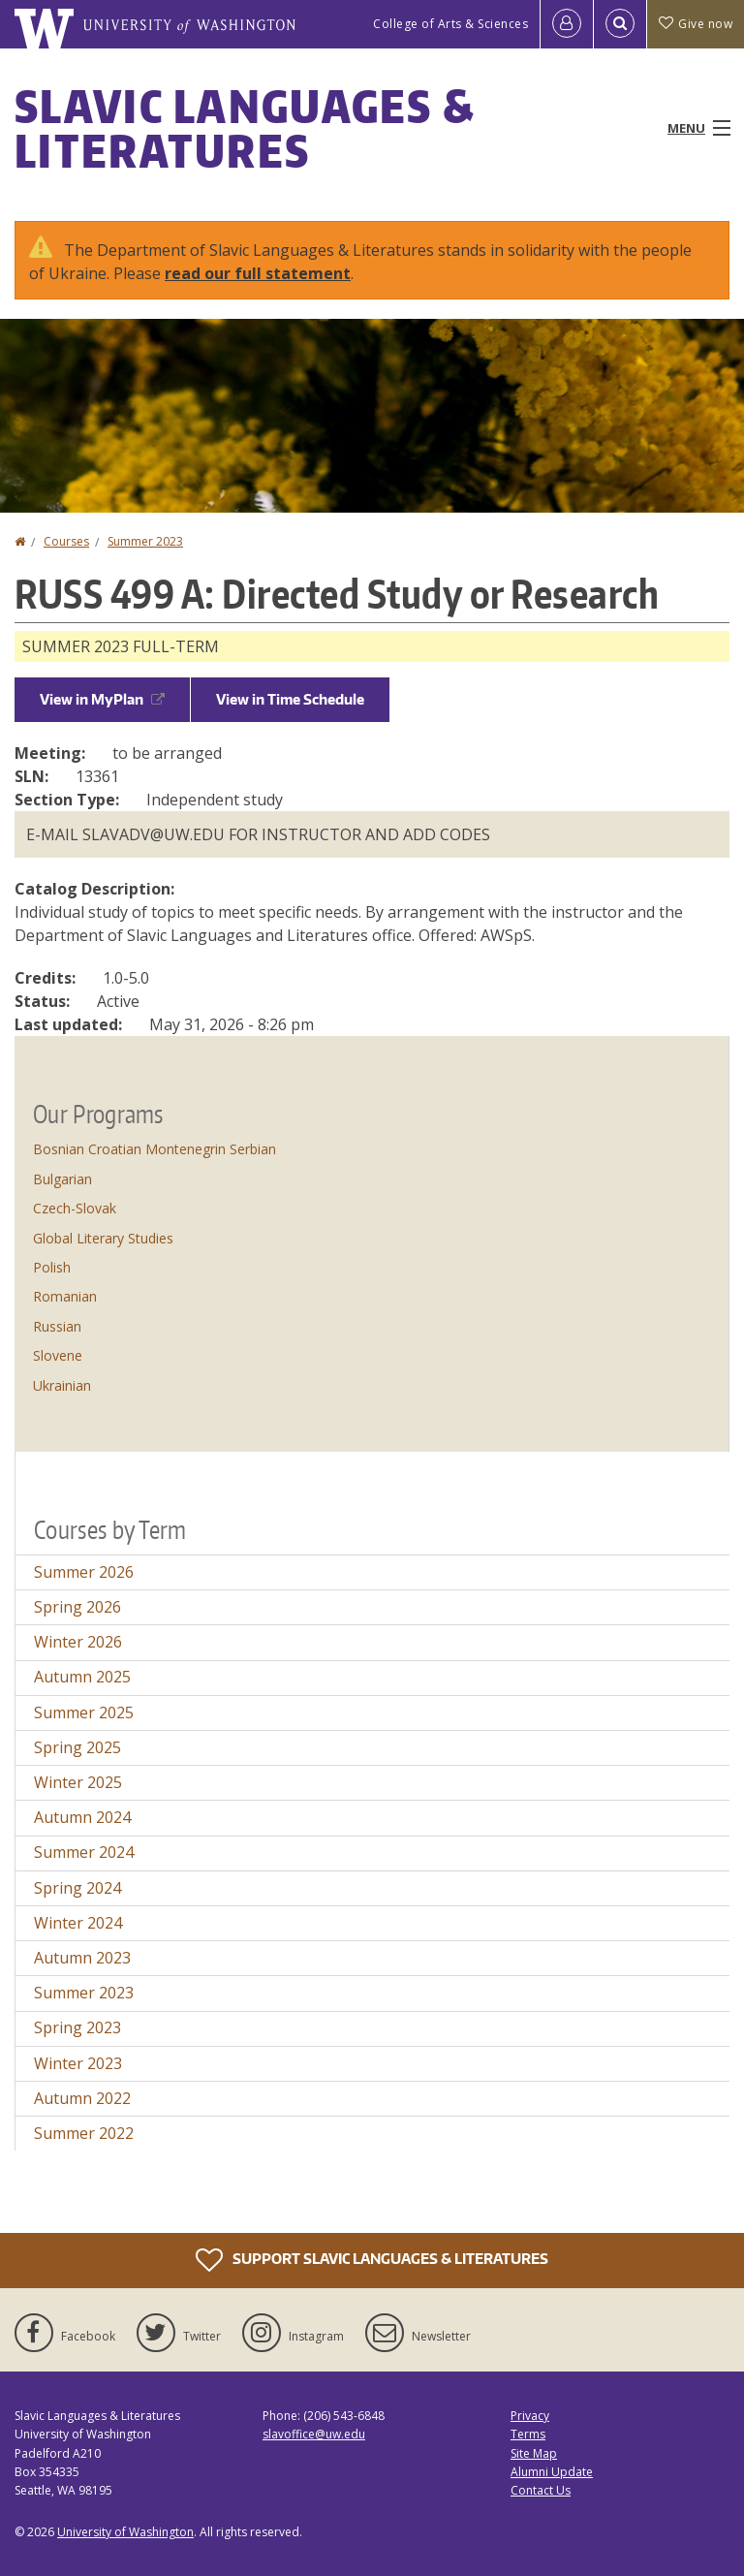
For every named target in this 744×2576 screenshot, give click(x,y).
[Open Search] (620, 24)
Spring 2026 (77, 1607)
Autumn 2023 (82, 1957)
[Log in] (567, 24)
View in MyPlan (102, 699)
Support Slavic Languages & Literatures (372, 2260)
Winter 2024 (78, 1922)
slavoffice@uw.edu (314, 2434)
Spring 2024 (77, 1888)
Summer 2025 (84, 1712)
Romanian (65, 1296)
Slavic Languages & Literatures (245, 128)
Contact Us (541, 2490)
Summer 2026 (84, 1572)
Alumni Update (552, 2472)
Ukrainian (62, 1385)
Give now (695, 24)
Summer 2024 (84, 1852)
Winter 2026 (78, 1641)
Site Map (534, 2453)
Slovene (57, 1355)
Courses (66, 541)
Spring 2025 (77, 1747)
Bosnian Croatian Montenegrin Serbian (154, 1149)
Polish (52, 1267)
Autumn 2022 (82, 2098)
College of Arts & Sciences (450, 24)
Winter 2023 (78, 2063)
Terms (528, 2434)
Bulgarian (62, 1179)
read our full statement (258, 273)
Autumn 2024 (82, 1817)
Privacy (530, 2415)
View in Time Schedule (290, 699)
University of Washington (125, 2532)
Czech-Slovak (74, 1208)
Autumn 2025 (82, 1676)
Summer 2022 (84, 2133)
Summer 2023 (145, 541)
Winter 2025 (78, 1782)
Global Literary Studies (103, 1238)
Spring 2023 (77, 2027)
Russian (57, 1326)
